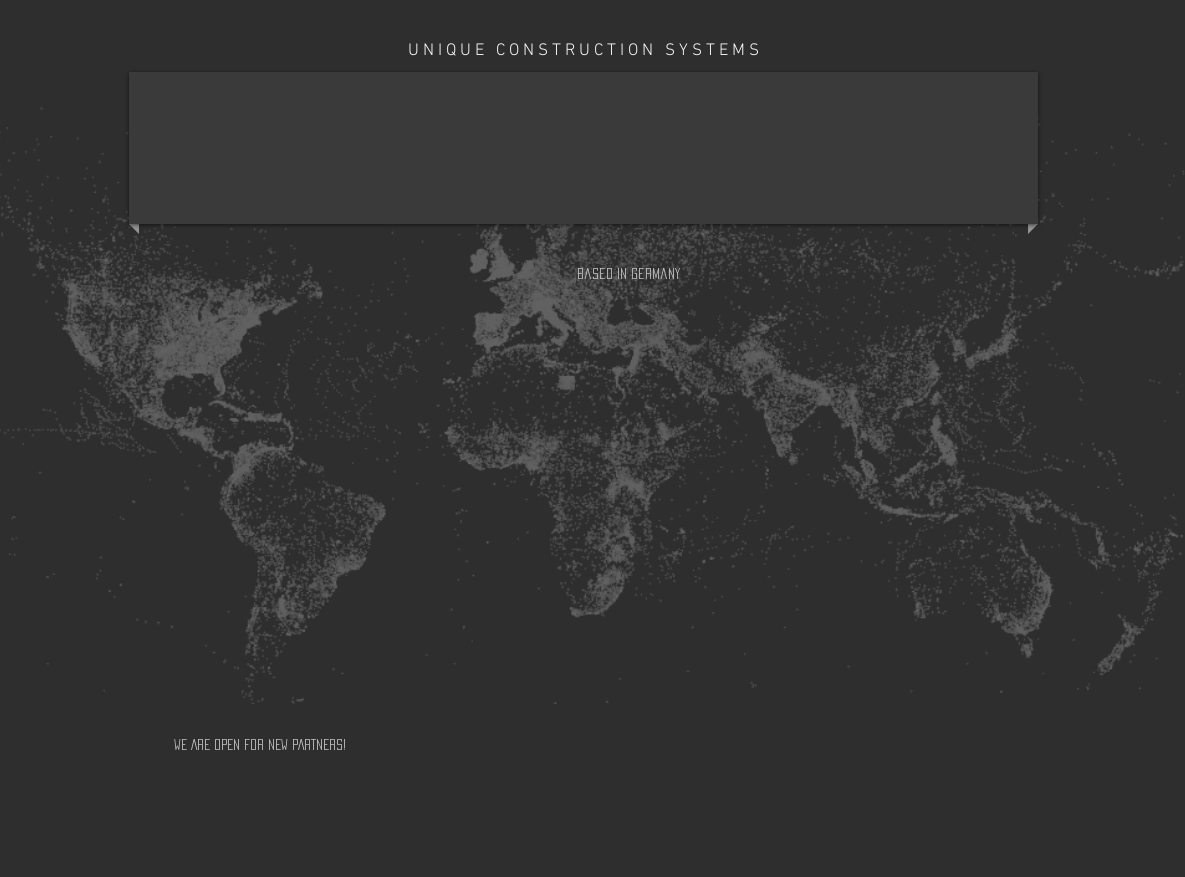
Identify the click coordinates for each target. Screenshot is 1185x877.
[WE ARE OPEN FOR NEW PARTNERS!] (371, 744)
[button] (633, 273)
